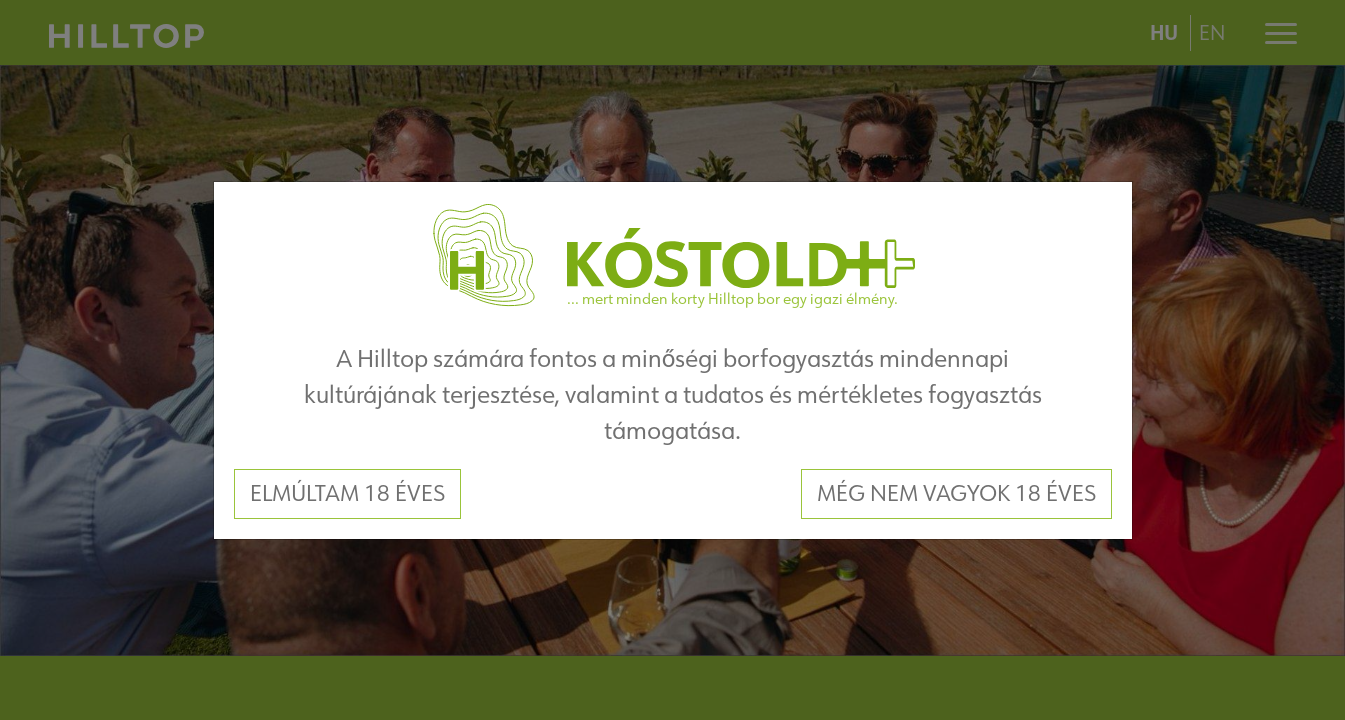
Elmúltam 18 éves (347, 493)
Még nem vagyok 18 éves (956, 493)
